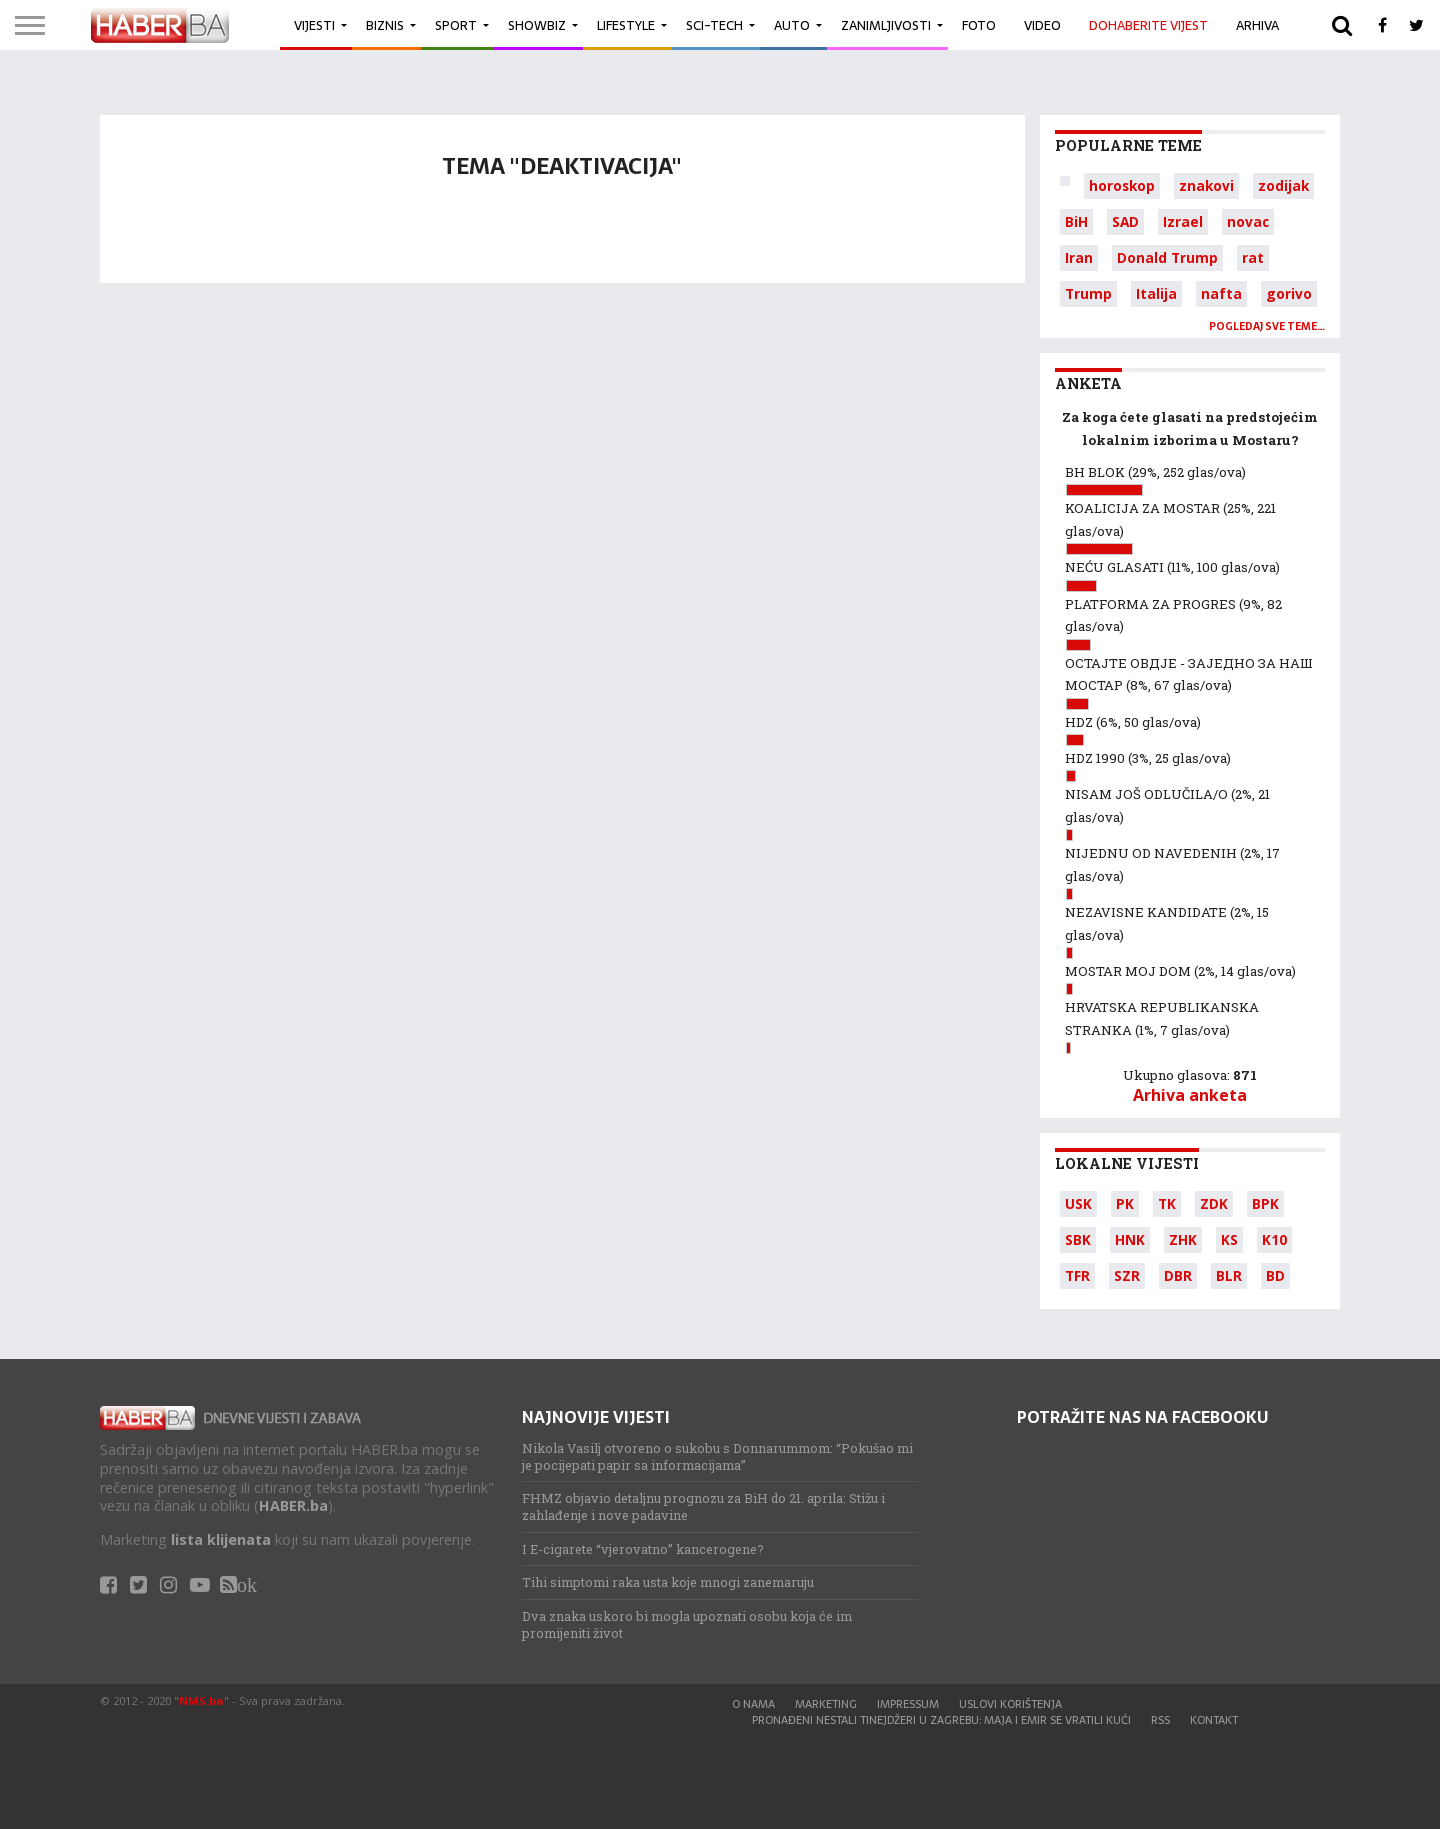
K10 (1274, 1239)
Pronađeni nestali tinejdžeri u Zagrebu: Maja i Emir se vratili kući (941, 1720)
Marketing (826, 1704)
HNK (1130, 1239)
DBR (1178, 1275)
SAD (1125, 221)
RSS (1160, 1720)
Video (1042, 25)
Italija (1156, 293)
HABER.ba (293, 1505)
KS (1229, 1239)
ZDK (1214, 1203)
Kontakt (1214, 1720)
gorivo (1289, 293)
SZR (1127, 1275)
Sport (456, 25)
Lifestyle (626, 25)
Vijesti (314, 25)
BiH (1076, 221)
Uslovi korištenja (1010, 1704)
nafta (1221, 293)
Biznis (385, 25)
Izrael (1183, 221)
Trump (1088, 293)
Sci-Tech (714, 25)
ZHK (1183, 1239)
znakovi (1206, 185)
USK (1078, 1203)
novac (1248, 221)
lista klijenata (221, 1539)
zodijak (1283, 185)
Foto (979, 25)
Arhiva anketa (1190, 1095)
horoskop (1122, 185)
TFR (1077, 1275)
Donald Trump (1167, 257)
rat (1253, 257)
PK (1125, 1203)
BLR (1229, 1275)
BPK (1265, 1203)
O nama (753, 1704)
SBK (1078, 1239)
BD (1275, 1275)
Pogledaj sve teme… (1267, 326)
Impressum (908, 1704)
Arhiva (1257, 25)
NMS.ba (201, 1700)
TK (1167, 1203)
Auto (792, 25)
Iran (1079, 257)
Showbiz (537, 25)
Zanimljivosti (886, 25)
